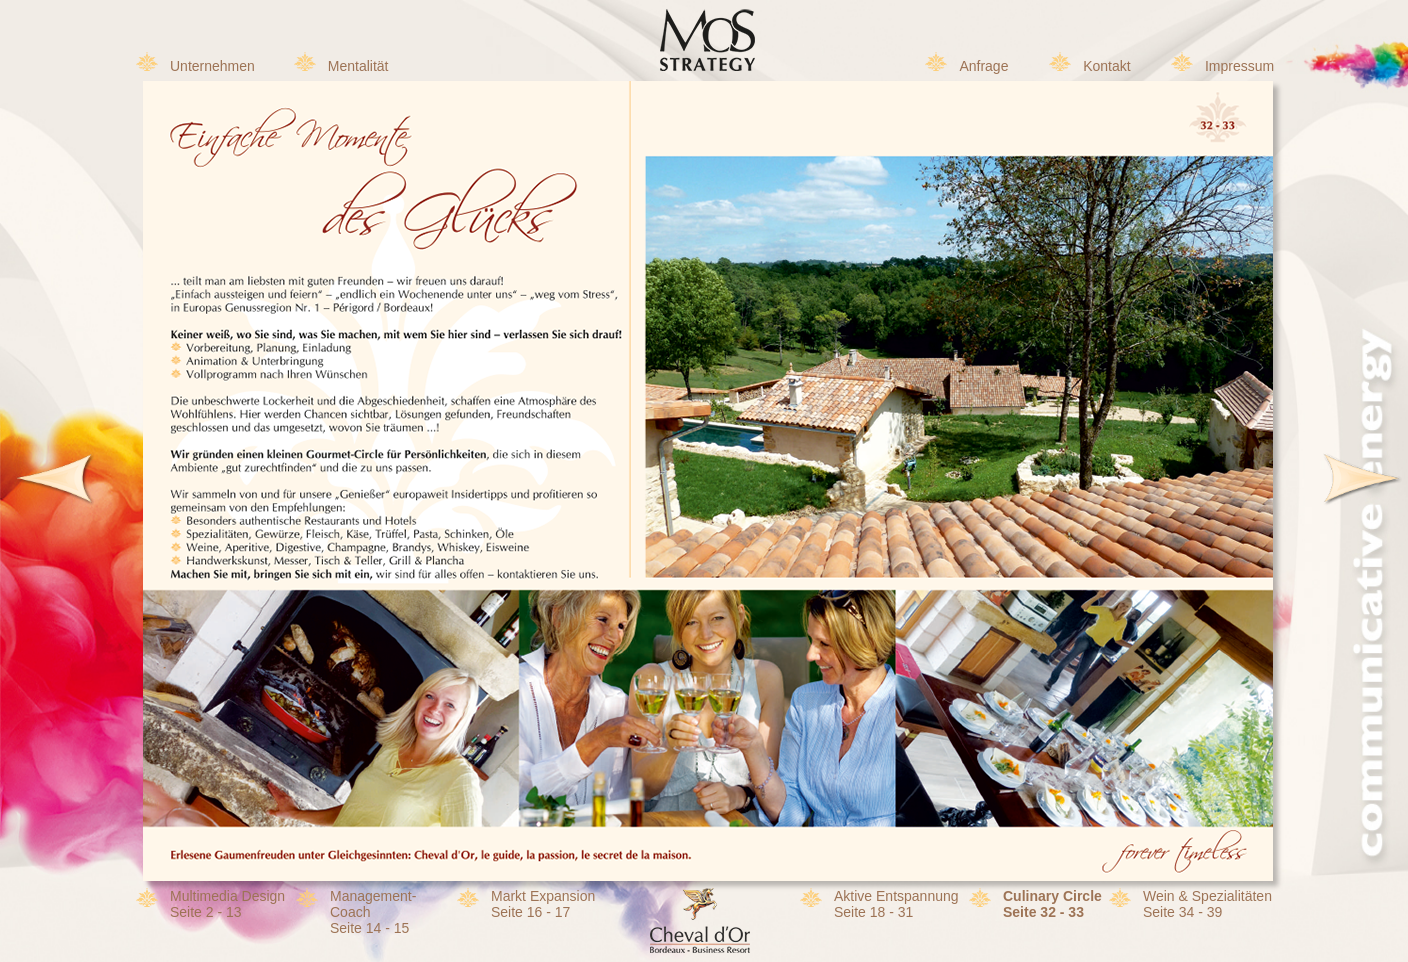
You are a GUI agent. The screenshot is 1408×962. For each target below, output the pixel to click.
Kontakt (1106, 66)
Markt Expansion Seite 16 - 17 (543, 904)
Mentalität (358, 66)
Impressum (1239, 66)
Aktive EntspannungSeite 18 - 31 (896, 904)
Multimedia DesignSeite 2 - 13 (227, 904)
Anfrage (983, 66)
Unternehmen (212, 66)
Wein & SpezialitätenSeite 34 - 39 (1207, 904)
